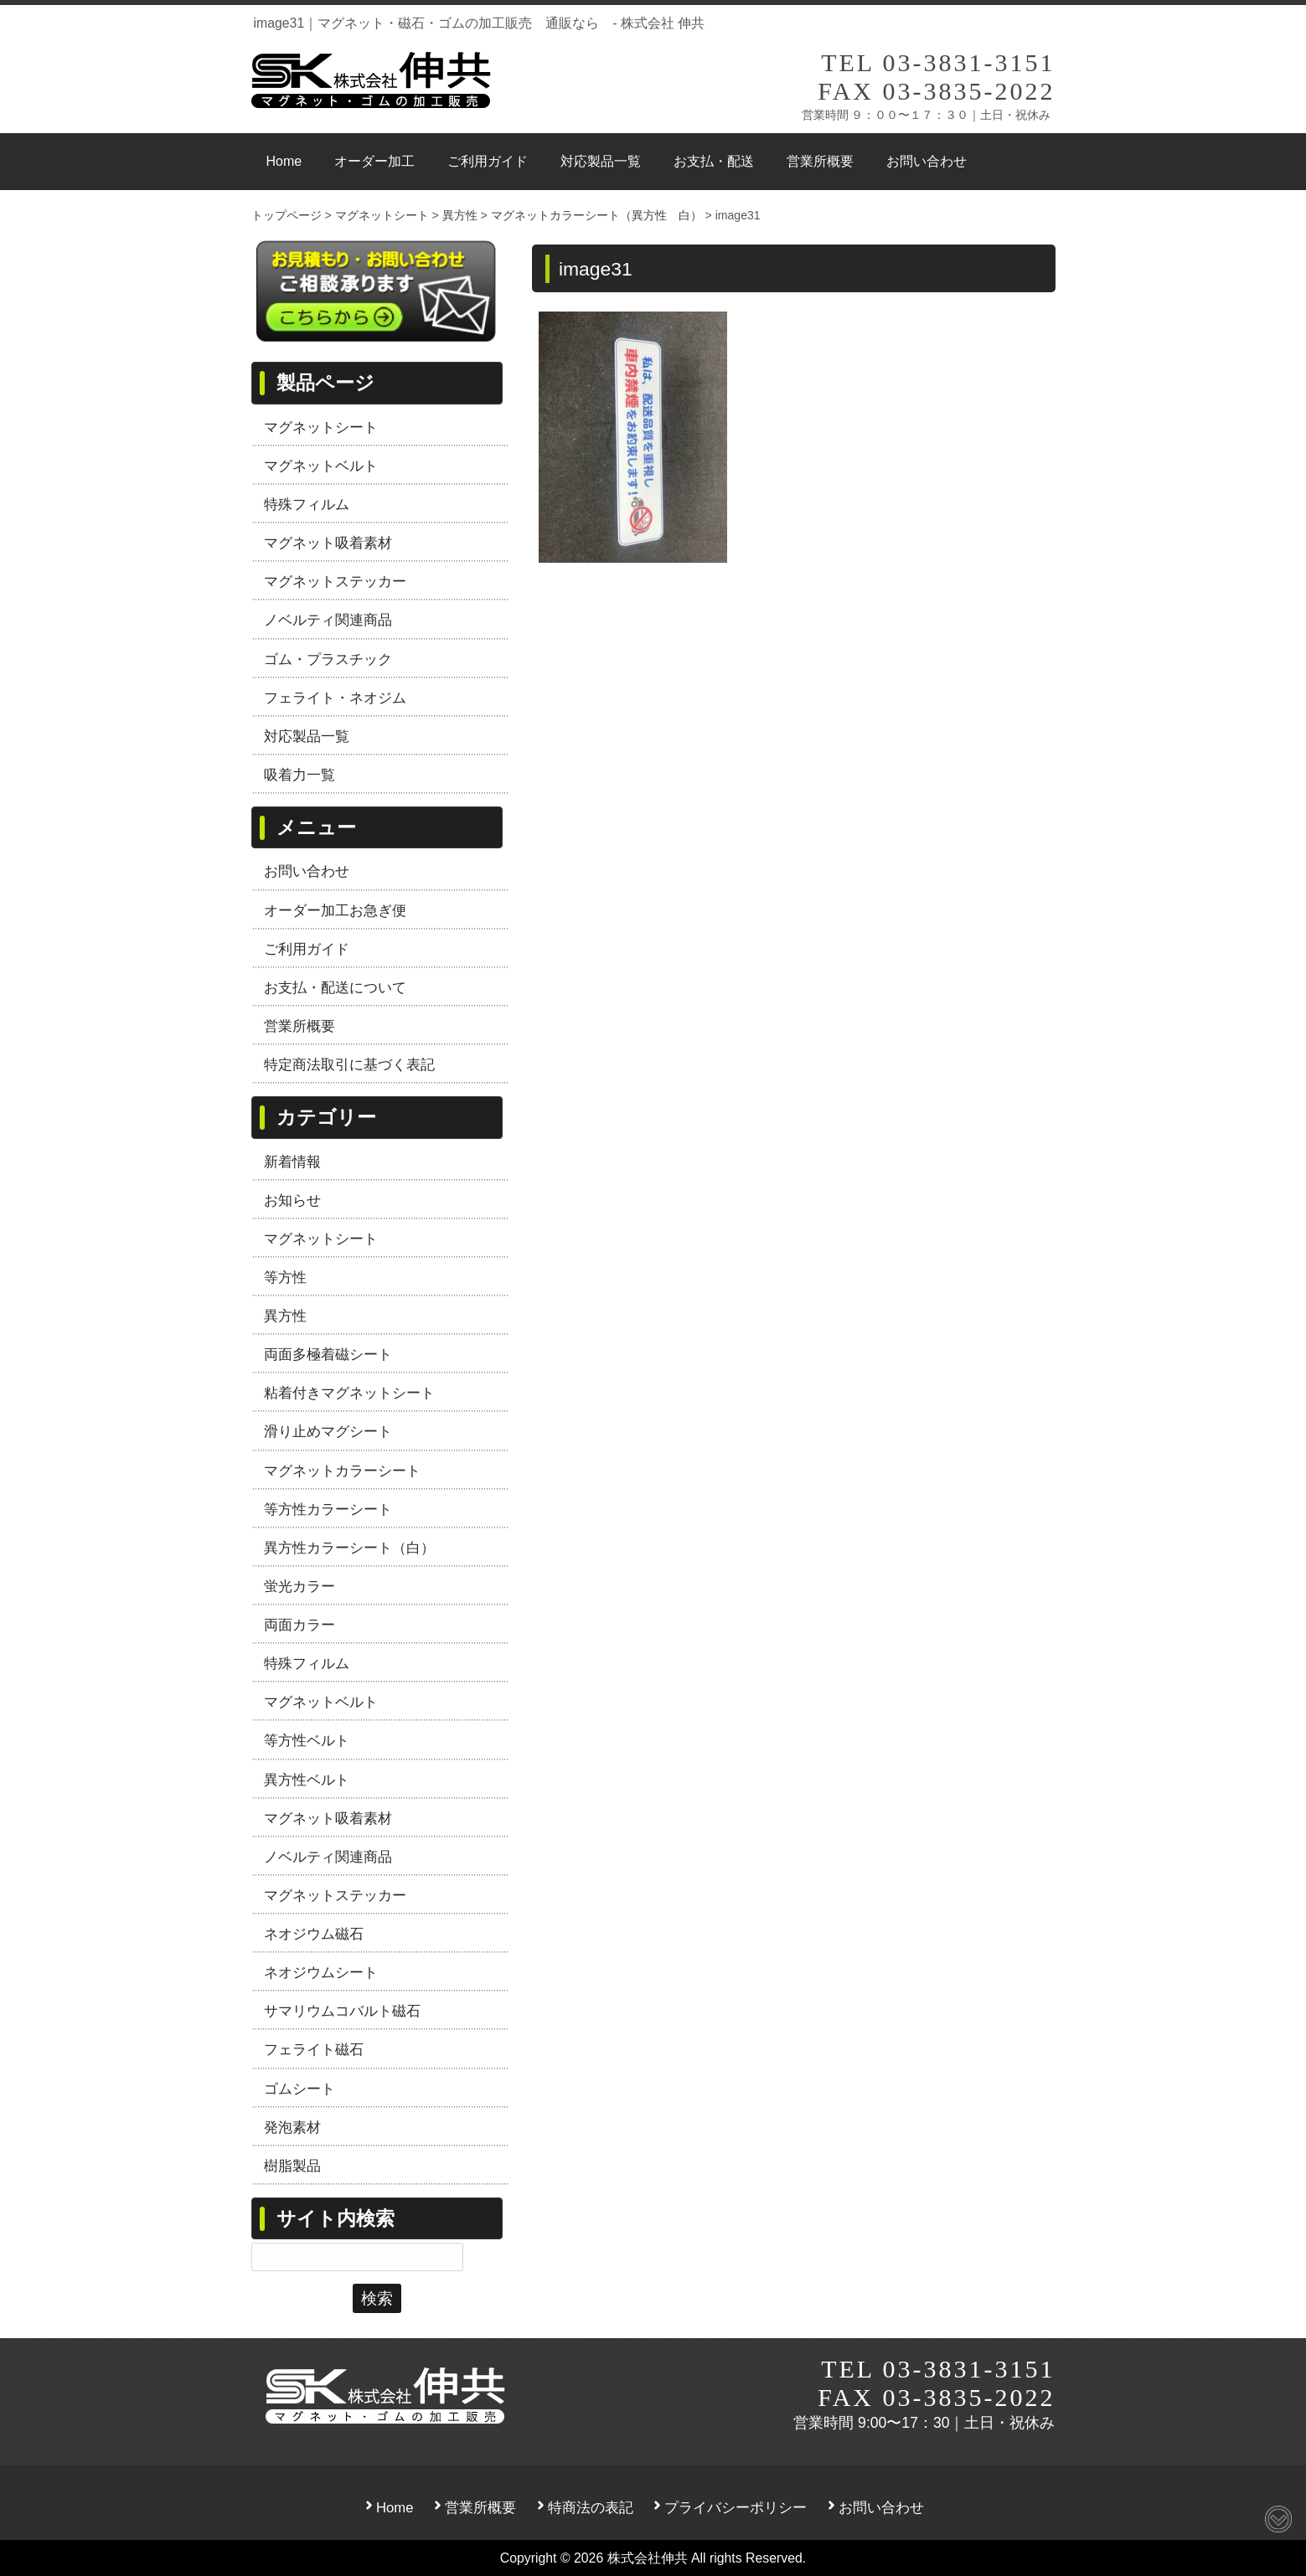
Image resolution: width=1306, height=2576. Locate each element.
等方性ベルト (306, 1740)
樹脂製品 (292, 2165)
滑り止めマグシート (328, 1431)
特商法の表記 (590, 2508)
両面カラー (299, 1624)
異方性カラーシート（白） (349, 1547)
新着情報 (292, 1161)
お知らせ (292, 1200)
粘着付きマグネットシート (349, 1392)
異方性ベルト (306, 1779)
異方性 (285, 1315)
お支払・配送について (335, 987)
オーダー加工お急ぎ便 (335, 910)
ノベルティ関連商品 (328, 619)
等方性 (285, 1277)
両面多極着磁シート (328, 1354)
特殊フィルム (306, 504)
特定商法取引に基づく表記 (349, 1064)
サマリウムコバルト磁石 (342, 2010)
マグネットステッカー (335, 581)
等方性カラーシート (328, 1509)
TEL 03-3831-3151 (938, 62)
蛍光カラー (299, 1586)
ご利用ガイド (306, 948)
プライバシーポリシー (735, 2508)
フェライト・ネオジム (335, 697)
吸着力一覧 (299, 774)
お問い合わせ (306, 871)
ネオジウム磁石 (314, 1933)
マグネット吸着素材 (328, 542)
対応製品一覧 (306, 736)
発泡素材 (292, 2127)
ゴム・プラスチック (328, 659)
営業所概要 (299, 1026)
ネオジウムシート (321, 1972)
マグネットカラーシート (342, 1470)
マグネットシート (321, 427)
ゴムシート (299, 2088)
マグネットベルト (321, 465)
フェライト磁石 (314, 2049)
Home (395, 2508)
